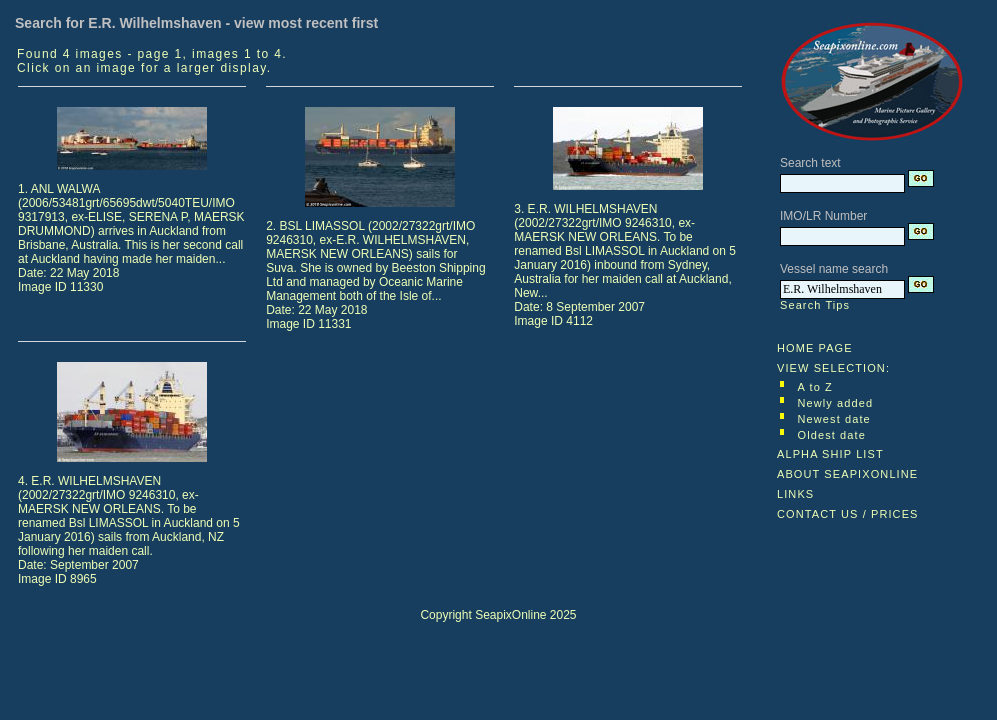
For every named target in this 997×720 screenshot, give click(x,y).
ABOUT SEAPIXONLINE (847, 474)
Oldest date (832, 435)
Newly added (836, 403)
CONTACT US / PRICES (848, 514)
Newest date (834, 419)
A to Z (815, 387)
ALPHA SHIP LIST (830, 454)
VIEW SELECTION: (833, 368)
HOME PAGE (815, 348)
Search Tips (815, 305)
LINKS (795, 494)
